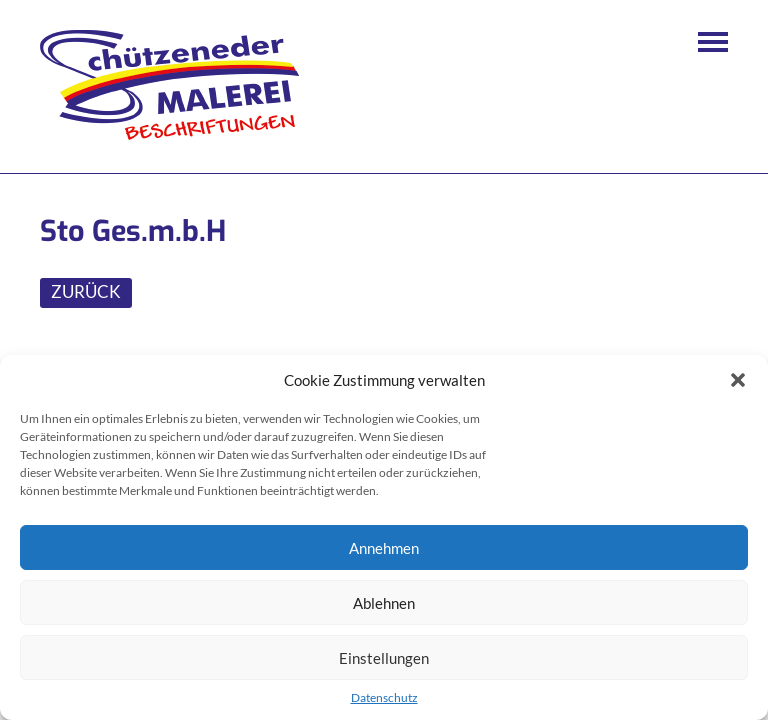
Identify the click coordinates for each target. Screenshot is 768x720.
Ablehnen (384, 603)
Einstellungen (384, 658)
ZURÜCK (86, 291)
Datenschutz (384, 697)
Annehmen (384, 548)
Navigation (713, 42)
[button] (738, 380)
